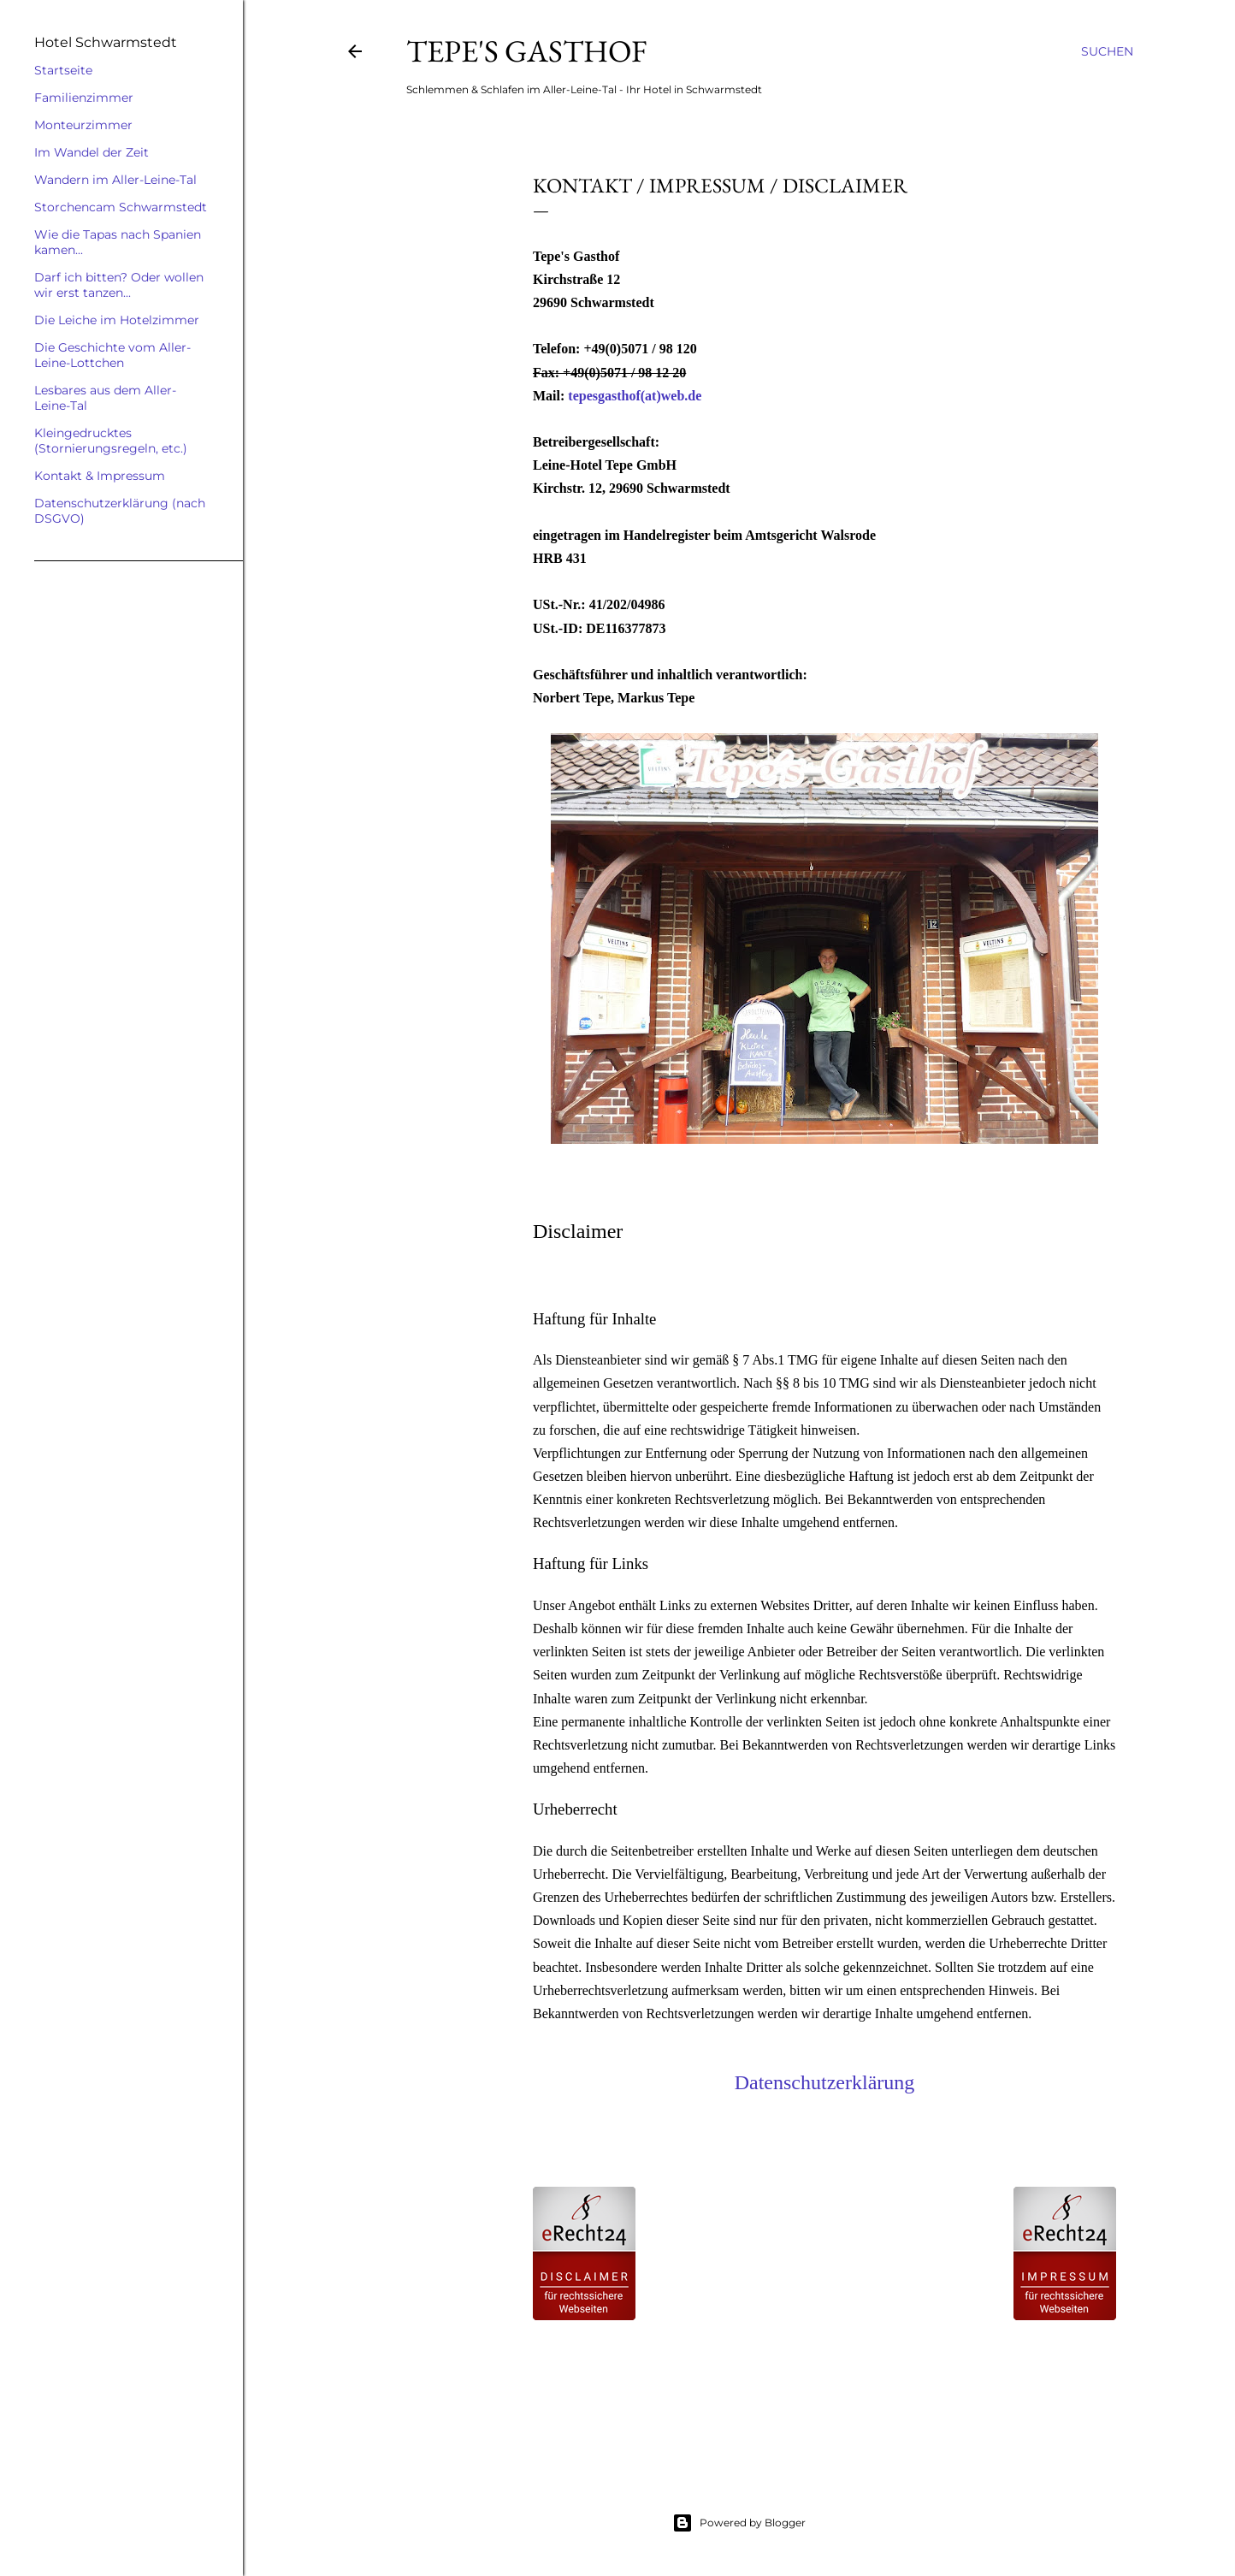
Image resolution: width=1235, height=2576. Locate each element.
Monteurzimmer (83, 125)
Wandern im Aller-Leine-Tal (115, 179)
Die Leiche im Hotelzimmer (116, 320)
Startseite (63, 70)
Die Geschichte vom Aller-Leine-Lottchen (112, 355)
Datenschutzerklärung (825, 2082)
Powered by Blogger (739, 2523)
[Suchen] (1107, 51)
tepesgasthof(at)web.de (634, 395)
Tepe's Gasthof (526, 51)
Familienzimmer (83, 97)
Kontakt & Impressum (99, 475)
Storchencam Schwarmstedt (120, 207)
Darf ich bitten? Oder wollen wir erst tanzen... (119, 284)
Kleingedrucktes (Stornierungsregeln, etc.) (110, 440)
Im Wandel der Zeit (91, 152)
